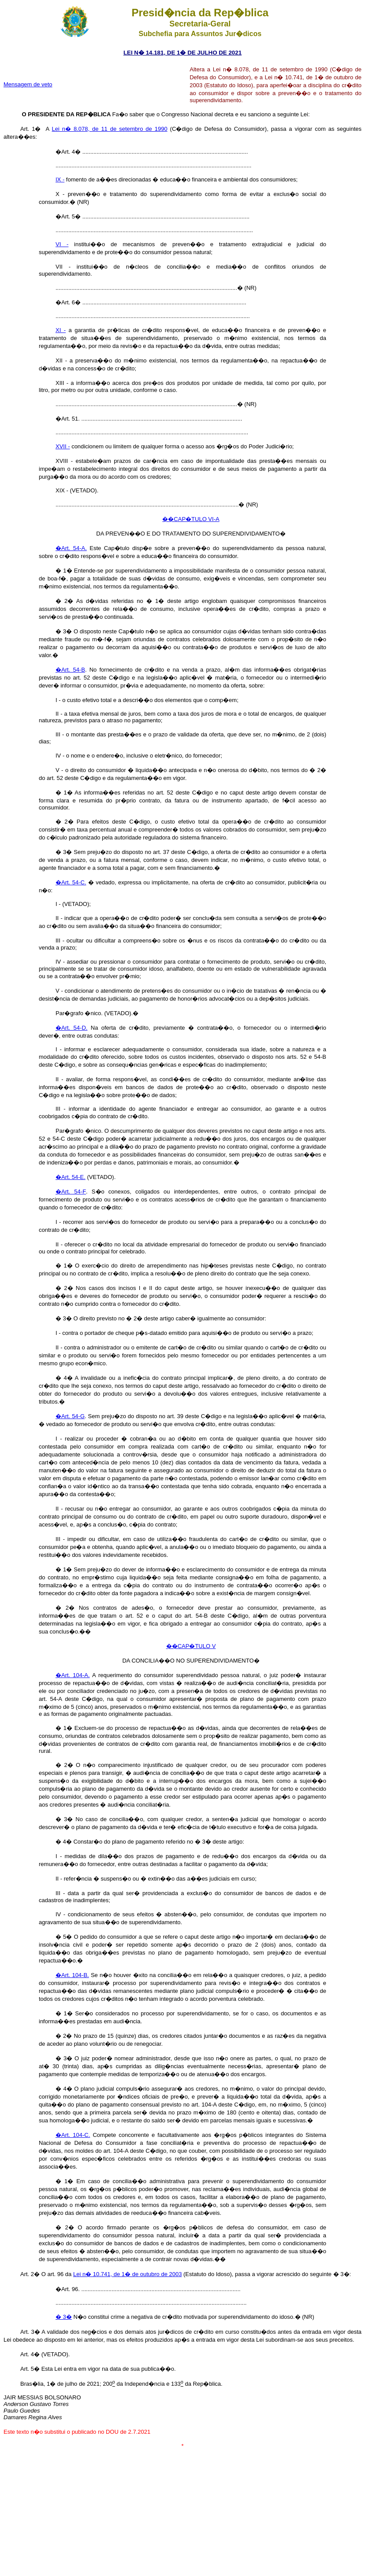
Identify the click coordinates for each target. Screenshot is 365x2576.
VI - (62, 244)
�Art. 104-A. (73, 1675)
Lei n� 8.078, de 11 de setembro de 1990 (109, 129)
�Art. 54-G (70, 1416)
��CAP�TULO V (191, 1646)
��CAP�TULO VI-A (190, 519)
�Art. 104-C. (73, 2135)
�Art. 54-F (71, 1191)
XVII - (63, 446)
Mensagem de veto (28, 84)
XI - (61, 330)
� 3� (64, 2317)
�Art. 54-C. (71, 882)
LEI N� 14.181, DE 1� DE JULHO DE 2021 (182, 52)
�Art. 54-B (70, 669)
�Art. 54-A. (71, 548)
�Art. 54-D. (71, 1027)
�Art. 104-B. (72, 1975)
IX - (60, 179)
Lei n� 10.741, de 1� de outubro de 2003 (127, 2274)
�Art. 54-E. (71, 1177)
